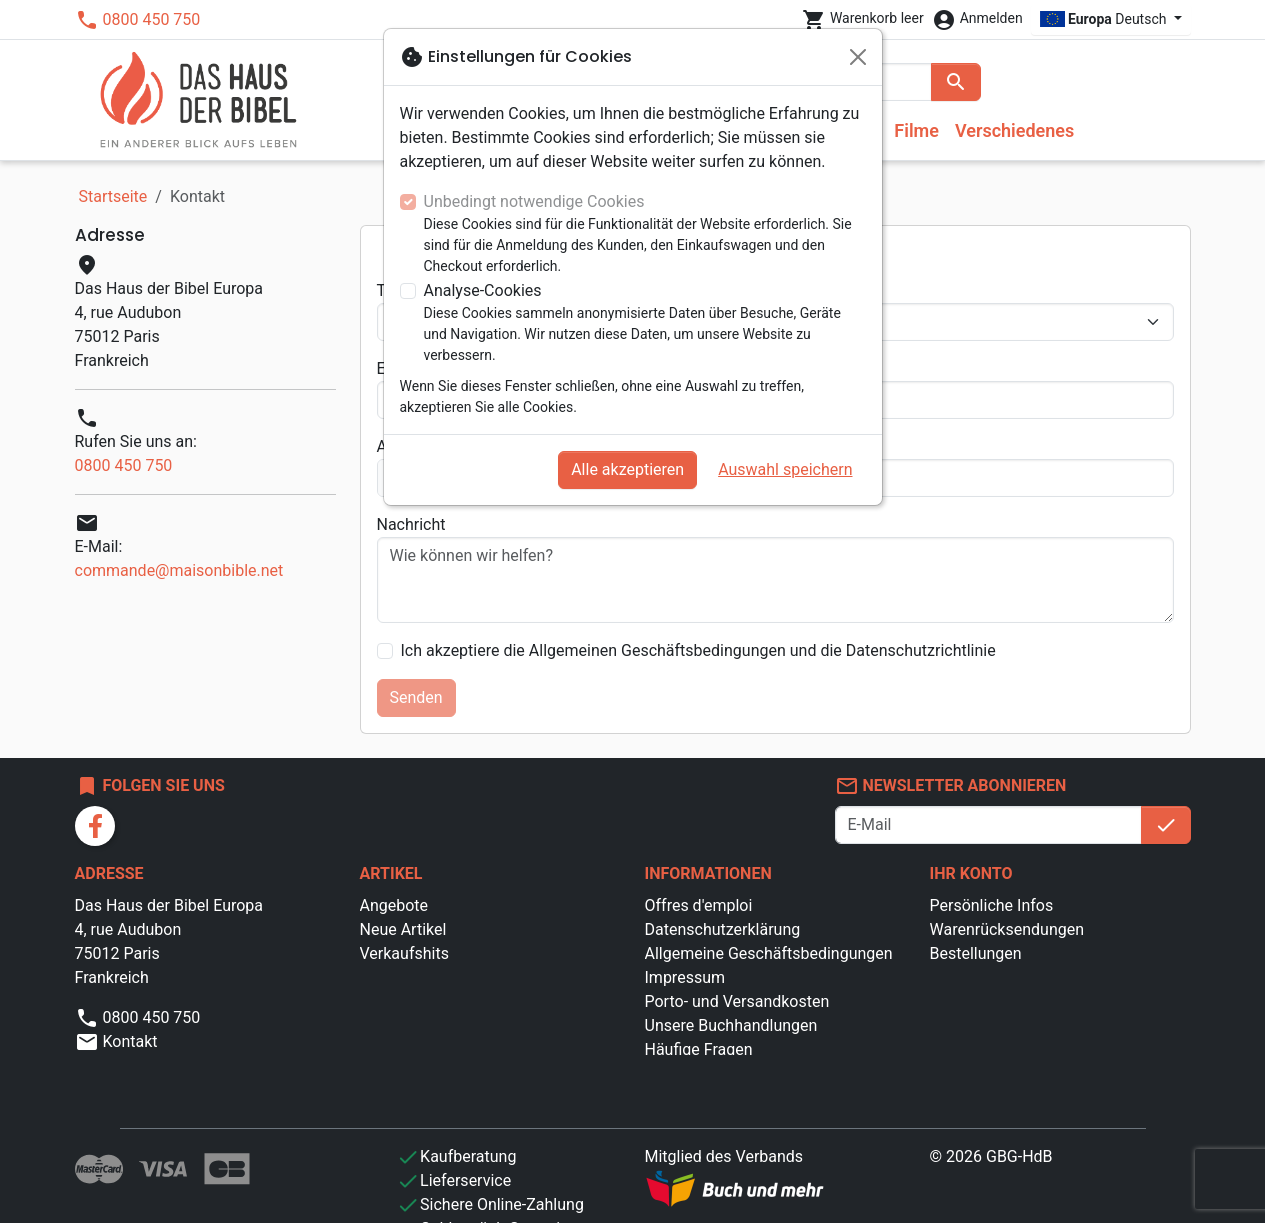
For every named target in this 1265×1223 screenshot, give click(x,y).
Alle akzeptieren (627, 469)
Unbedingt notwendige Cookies (534, 201)
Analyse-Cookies (483, 290)
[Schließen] (858, 57)
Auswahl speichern (785, 469)
